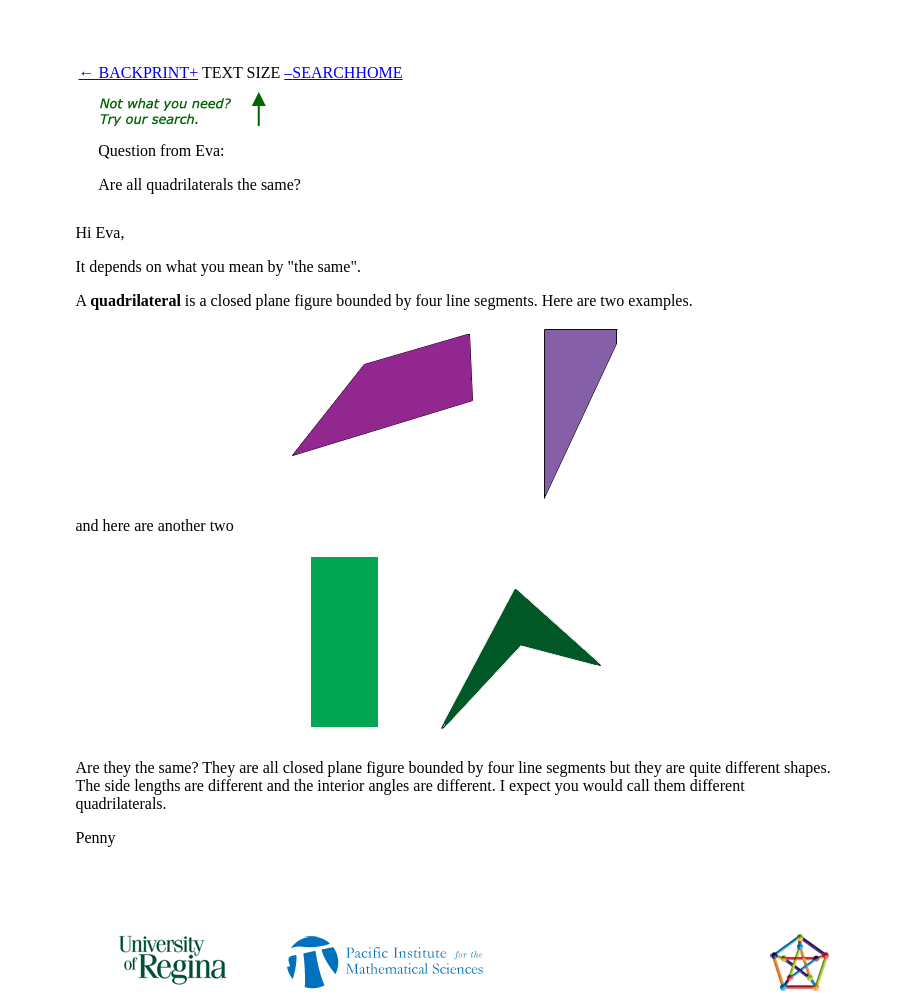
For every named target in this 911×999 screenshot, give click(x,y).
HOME (378, 72)
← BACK (111, 72)
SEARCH (323, 72)
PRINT (166, 72)
